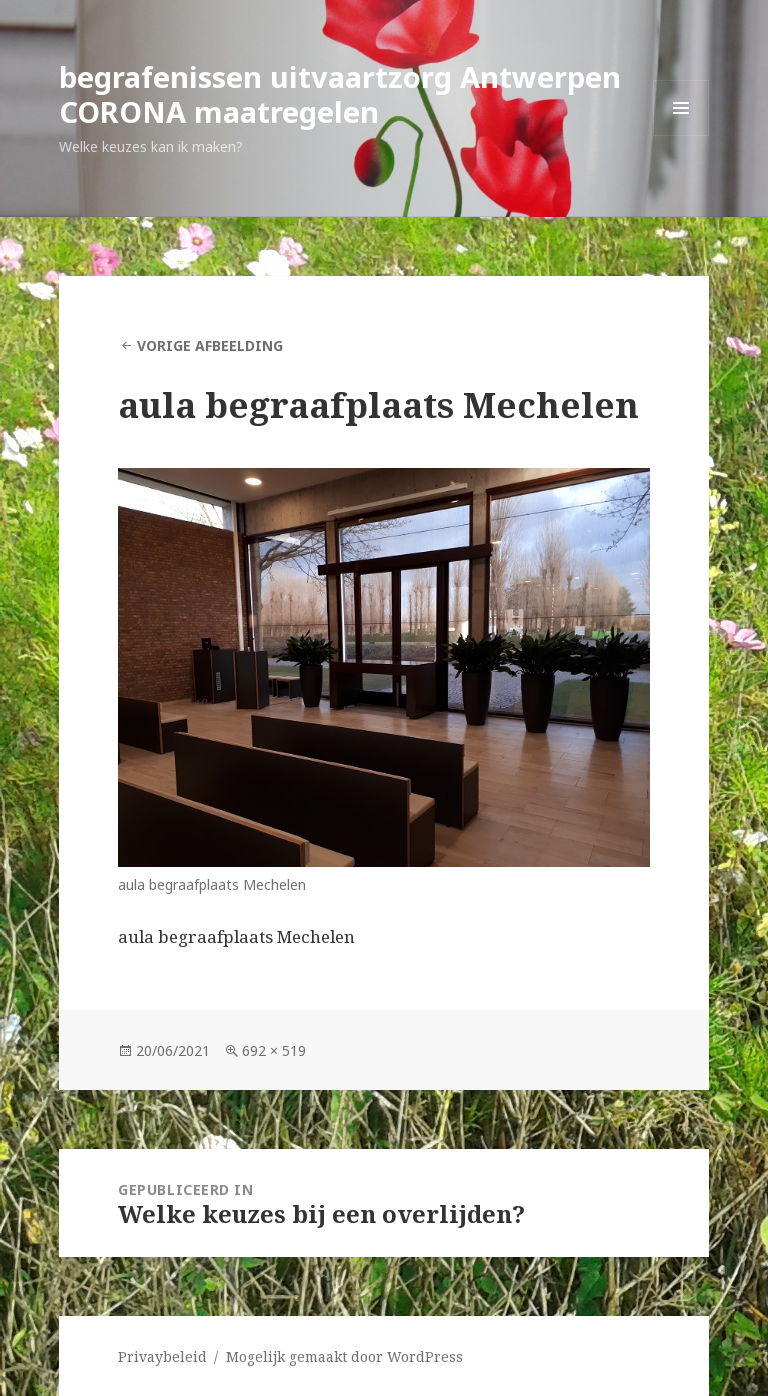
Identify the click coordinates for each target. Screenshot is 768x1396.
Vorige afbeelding (210, 345)
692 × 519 (274, 1050)
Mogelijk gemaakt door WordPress (344, 1356)
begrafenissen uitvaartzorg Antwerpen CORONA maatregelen (340, 94)
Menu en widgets (681, 135)
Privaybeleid (162, 1356)
